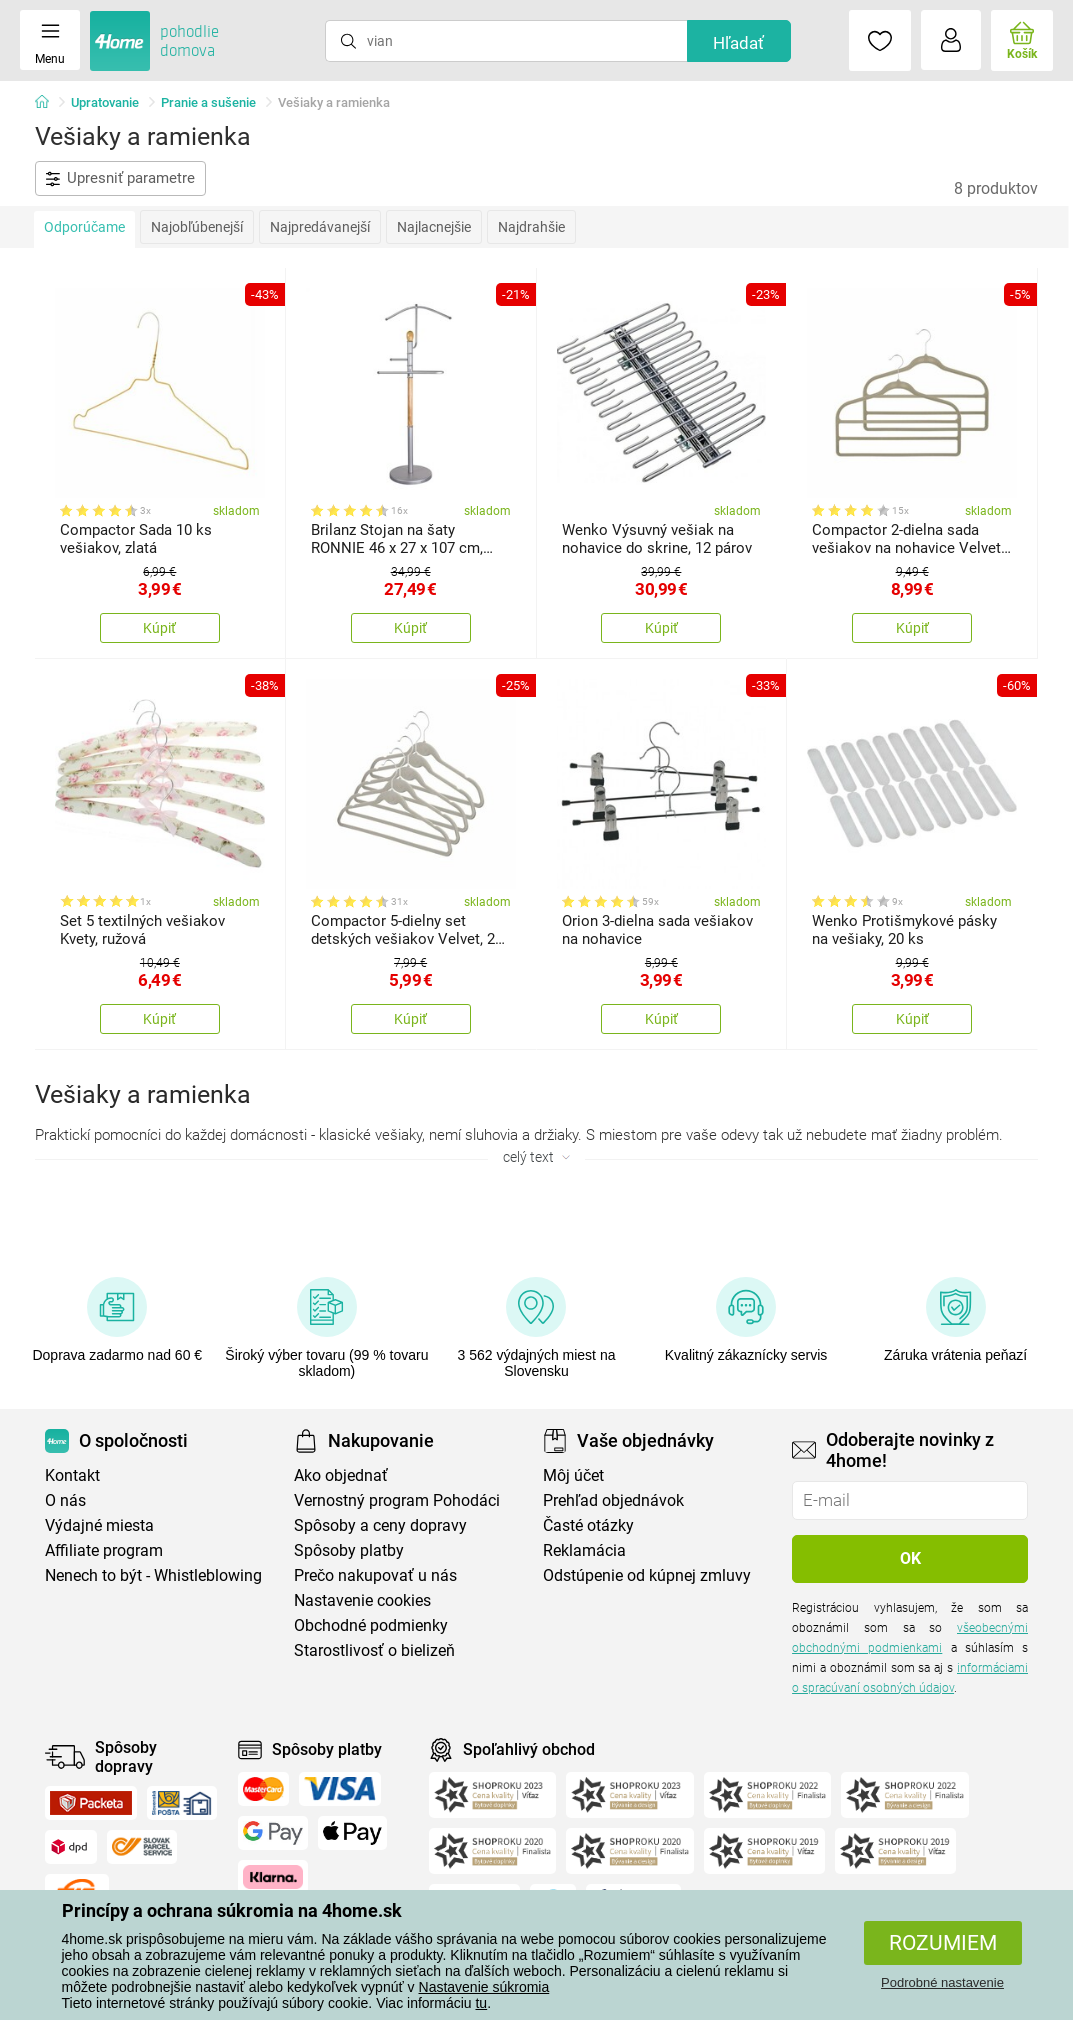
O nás (65, 1500)
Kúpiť (159, 628)
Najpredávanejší (320, 227)
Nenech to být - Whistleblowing (153, 1575)
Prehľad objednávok (613, 1500)
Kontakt (72, 1475)
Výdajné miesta (99, 1525)
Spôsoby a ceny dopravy (380, 1525)
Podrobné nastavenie (942, 1982)
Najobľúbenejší (197, 227)
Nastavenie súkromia (484, 1987)
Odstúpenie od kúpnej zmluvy (647, 1575)
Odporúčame (84, 227)
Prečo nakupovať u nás (375, 1575)
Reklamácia (584, 1550)
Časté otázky (588, 1525)
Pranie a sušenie (208, 102)
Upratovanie (105, 102)
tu (481, 2003)
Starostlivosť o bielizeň (374, 1650)
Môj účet (573, 1475)
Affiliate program (104, 1550)
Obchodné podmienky (371, 1625)
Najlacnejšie (434, 227)
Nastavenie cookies (362, 1600)
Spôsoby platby (349, 1550)
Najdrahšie (531, 227)
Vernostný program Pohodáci (397, 1500)
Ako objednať (341, 1475)
